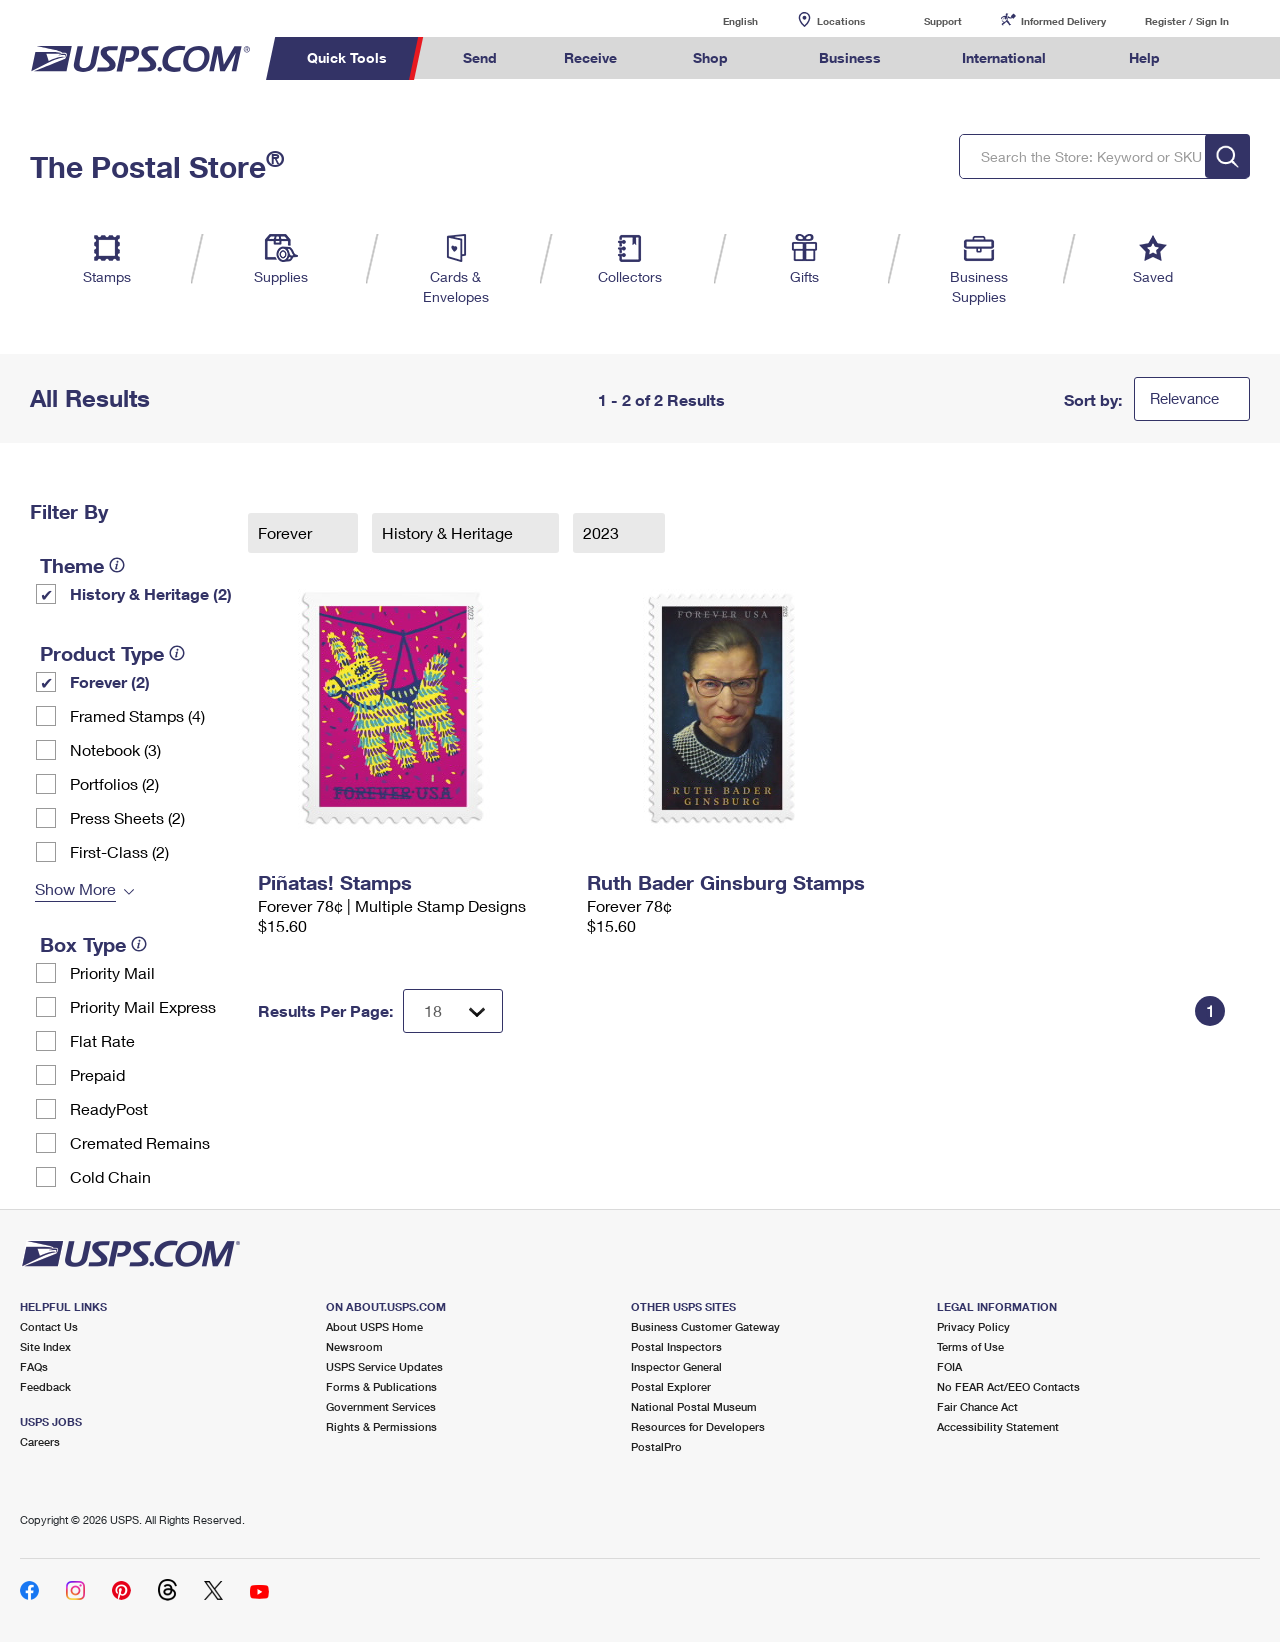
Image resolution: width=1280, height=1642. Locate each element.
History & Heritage (449, 532)
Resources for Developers (698, 1426)
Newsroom (354, 1346)
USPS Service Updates (384, 1366)
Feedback (45, 1386)
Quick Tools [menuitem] (347, 57)
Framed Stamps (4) (137, 715)
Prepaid (97, 1074)
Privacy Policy (973, 1326)
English (720, 20)
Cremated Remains (140, 1142)
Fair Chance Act (977, 1406)
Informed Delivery (1063, 21)
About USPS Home (374, 1326)
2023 (603, 532)
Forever (287, 532)
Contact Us (49, 1326)
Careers (40, 1441)
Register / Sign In (1187, 21)
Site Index (45, 1346)
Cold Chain (110, 1176)
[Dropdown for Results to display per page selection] (453, 1011)
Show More (75, 888)
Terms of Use (970, 1346)
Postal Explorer (671, 1386)
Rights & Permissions (381, 1426)
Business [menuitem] (850, 57)
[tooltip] (117, 565)
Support (943, 21)
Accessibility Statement (998, 1426)
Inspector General (676, 1366)
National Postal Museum (694, 1406)
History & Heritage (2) (151, 593)
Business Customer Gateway (705, 1326)
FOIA (949, 1366)
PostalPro (656, 1446)
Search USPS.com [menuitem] (1231, 58)
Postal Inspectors (676, 1346)
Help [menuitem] (1144, 57)
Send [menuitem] (480, 57)
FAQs (34, 1366)
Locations (841, 21)
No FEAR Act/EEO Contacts (1008, 1386)
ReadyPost (109, 1108)
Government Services (381, 1406)
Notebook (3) (115, 749)
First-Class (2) (119, 851)
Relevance (1184, 398)
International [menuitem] (1004, 57)
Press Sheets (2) (127, 817)
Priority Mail (112, 972)
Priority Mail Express (143, 1006)
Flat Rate (102, 1040)
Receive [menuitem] (590, 57)
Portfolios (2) (114, 783)
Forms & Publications (381, 1386)
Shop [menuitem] (710, 57)
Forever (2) (110, 681)
